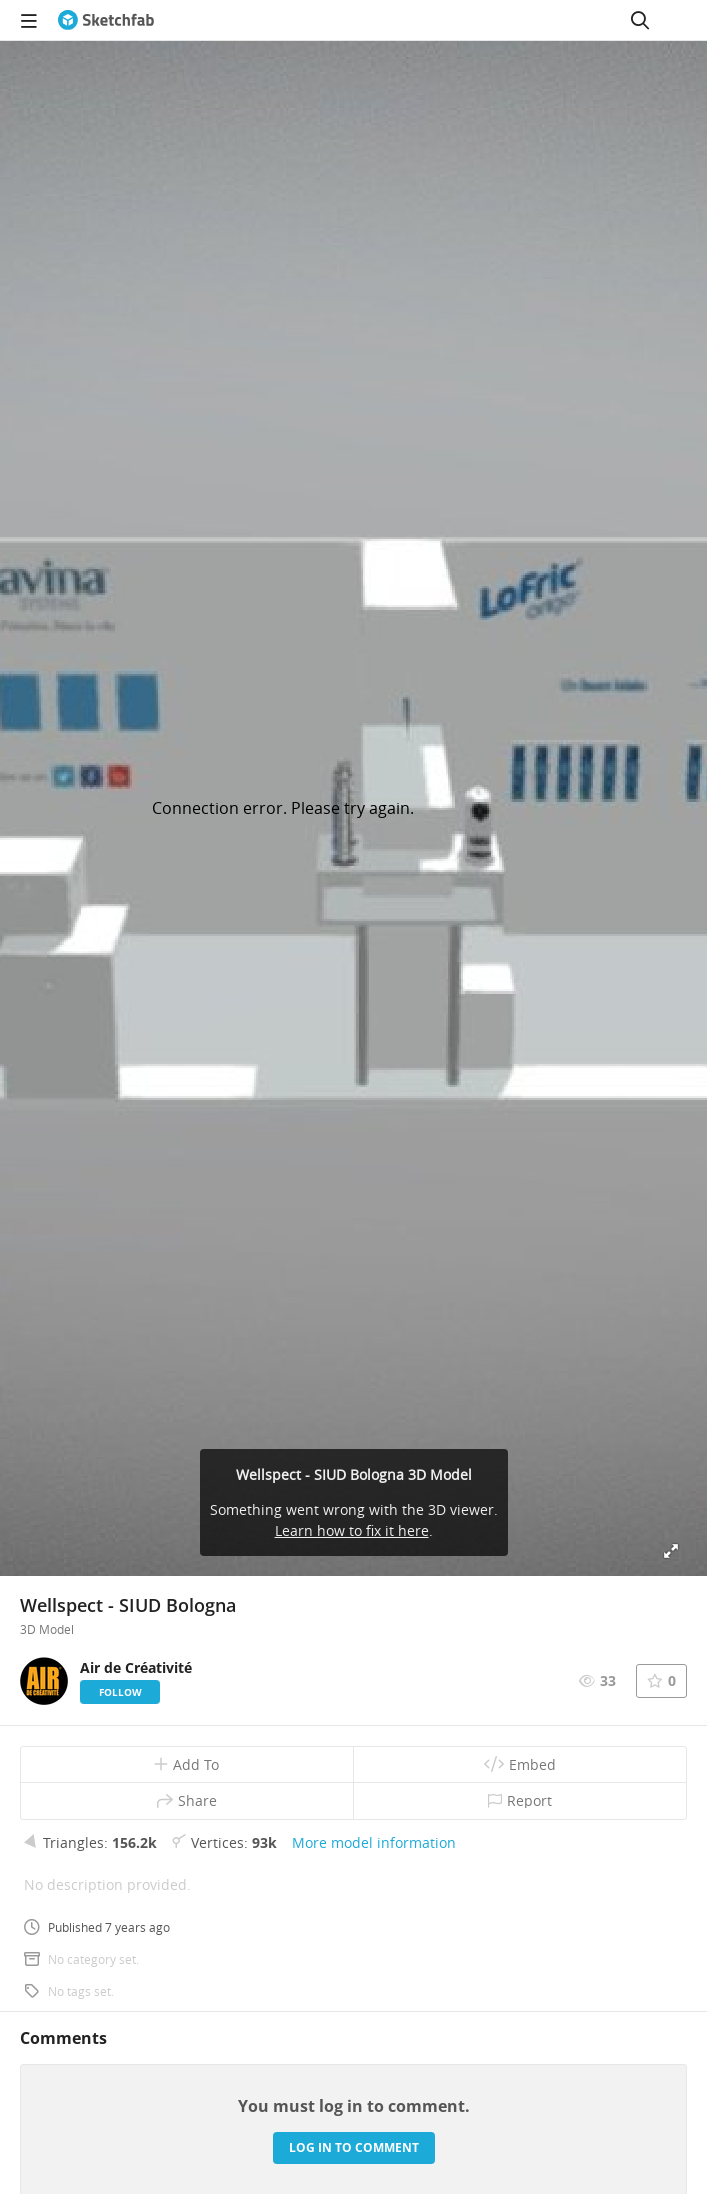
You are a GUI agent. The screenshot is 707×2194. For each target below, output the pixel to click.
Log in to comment (354, 2147)
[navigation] (29, 20)
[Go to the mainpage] (106, 20)
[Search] (640, 20)
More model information (374, 1842)
